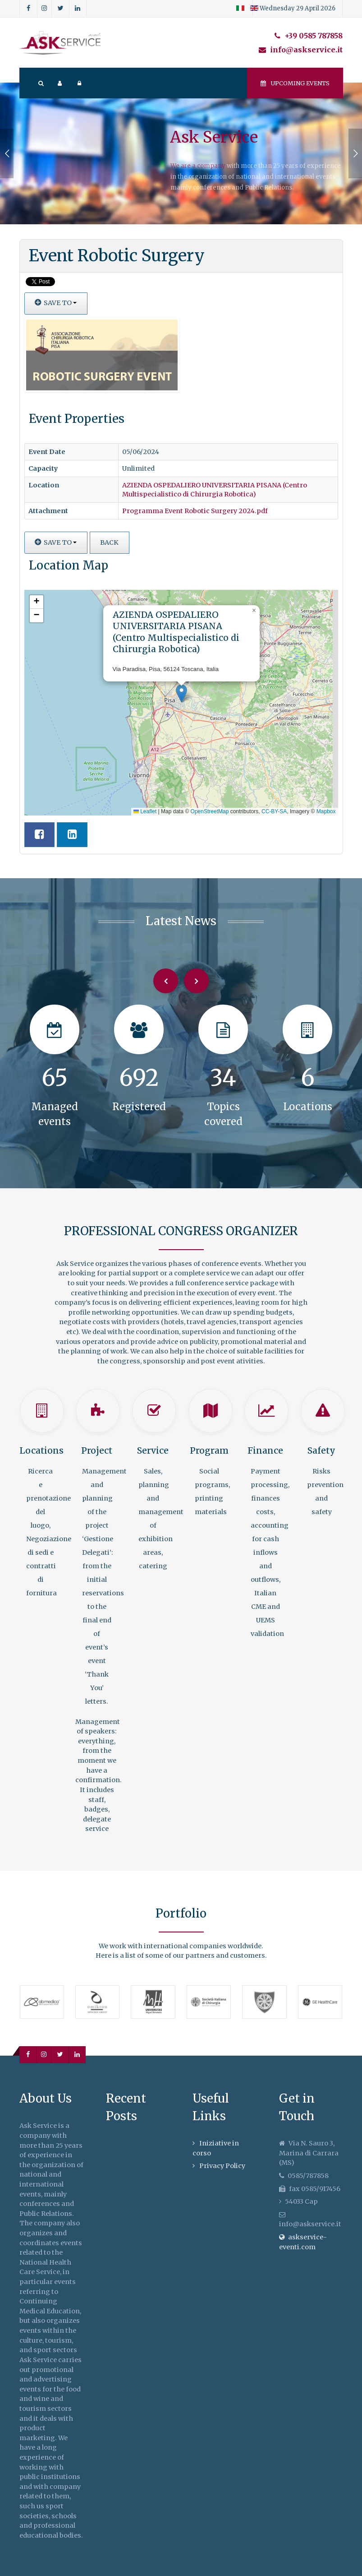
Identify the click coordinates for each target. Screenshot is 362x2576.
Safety (321, 1450)
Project (96, 1450)
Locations (41, 1450)
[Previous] (165, 980)
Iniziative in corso (215, 2148)
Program (209, 1450)
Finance (265, 1450)
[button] (181, 693)
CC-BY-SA (274, 811)
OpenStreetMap (210, 811)
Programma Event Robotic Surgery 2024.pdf (195, 511)
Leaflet (144, 811)
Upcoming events (295, 83)
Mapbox (326, 811)
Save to (56, 303)
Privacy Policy (222, 2166)
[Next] (196, 980)
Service (153, 1450)
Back (109, 542)
